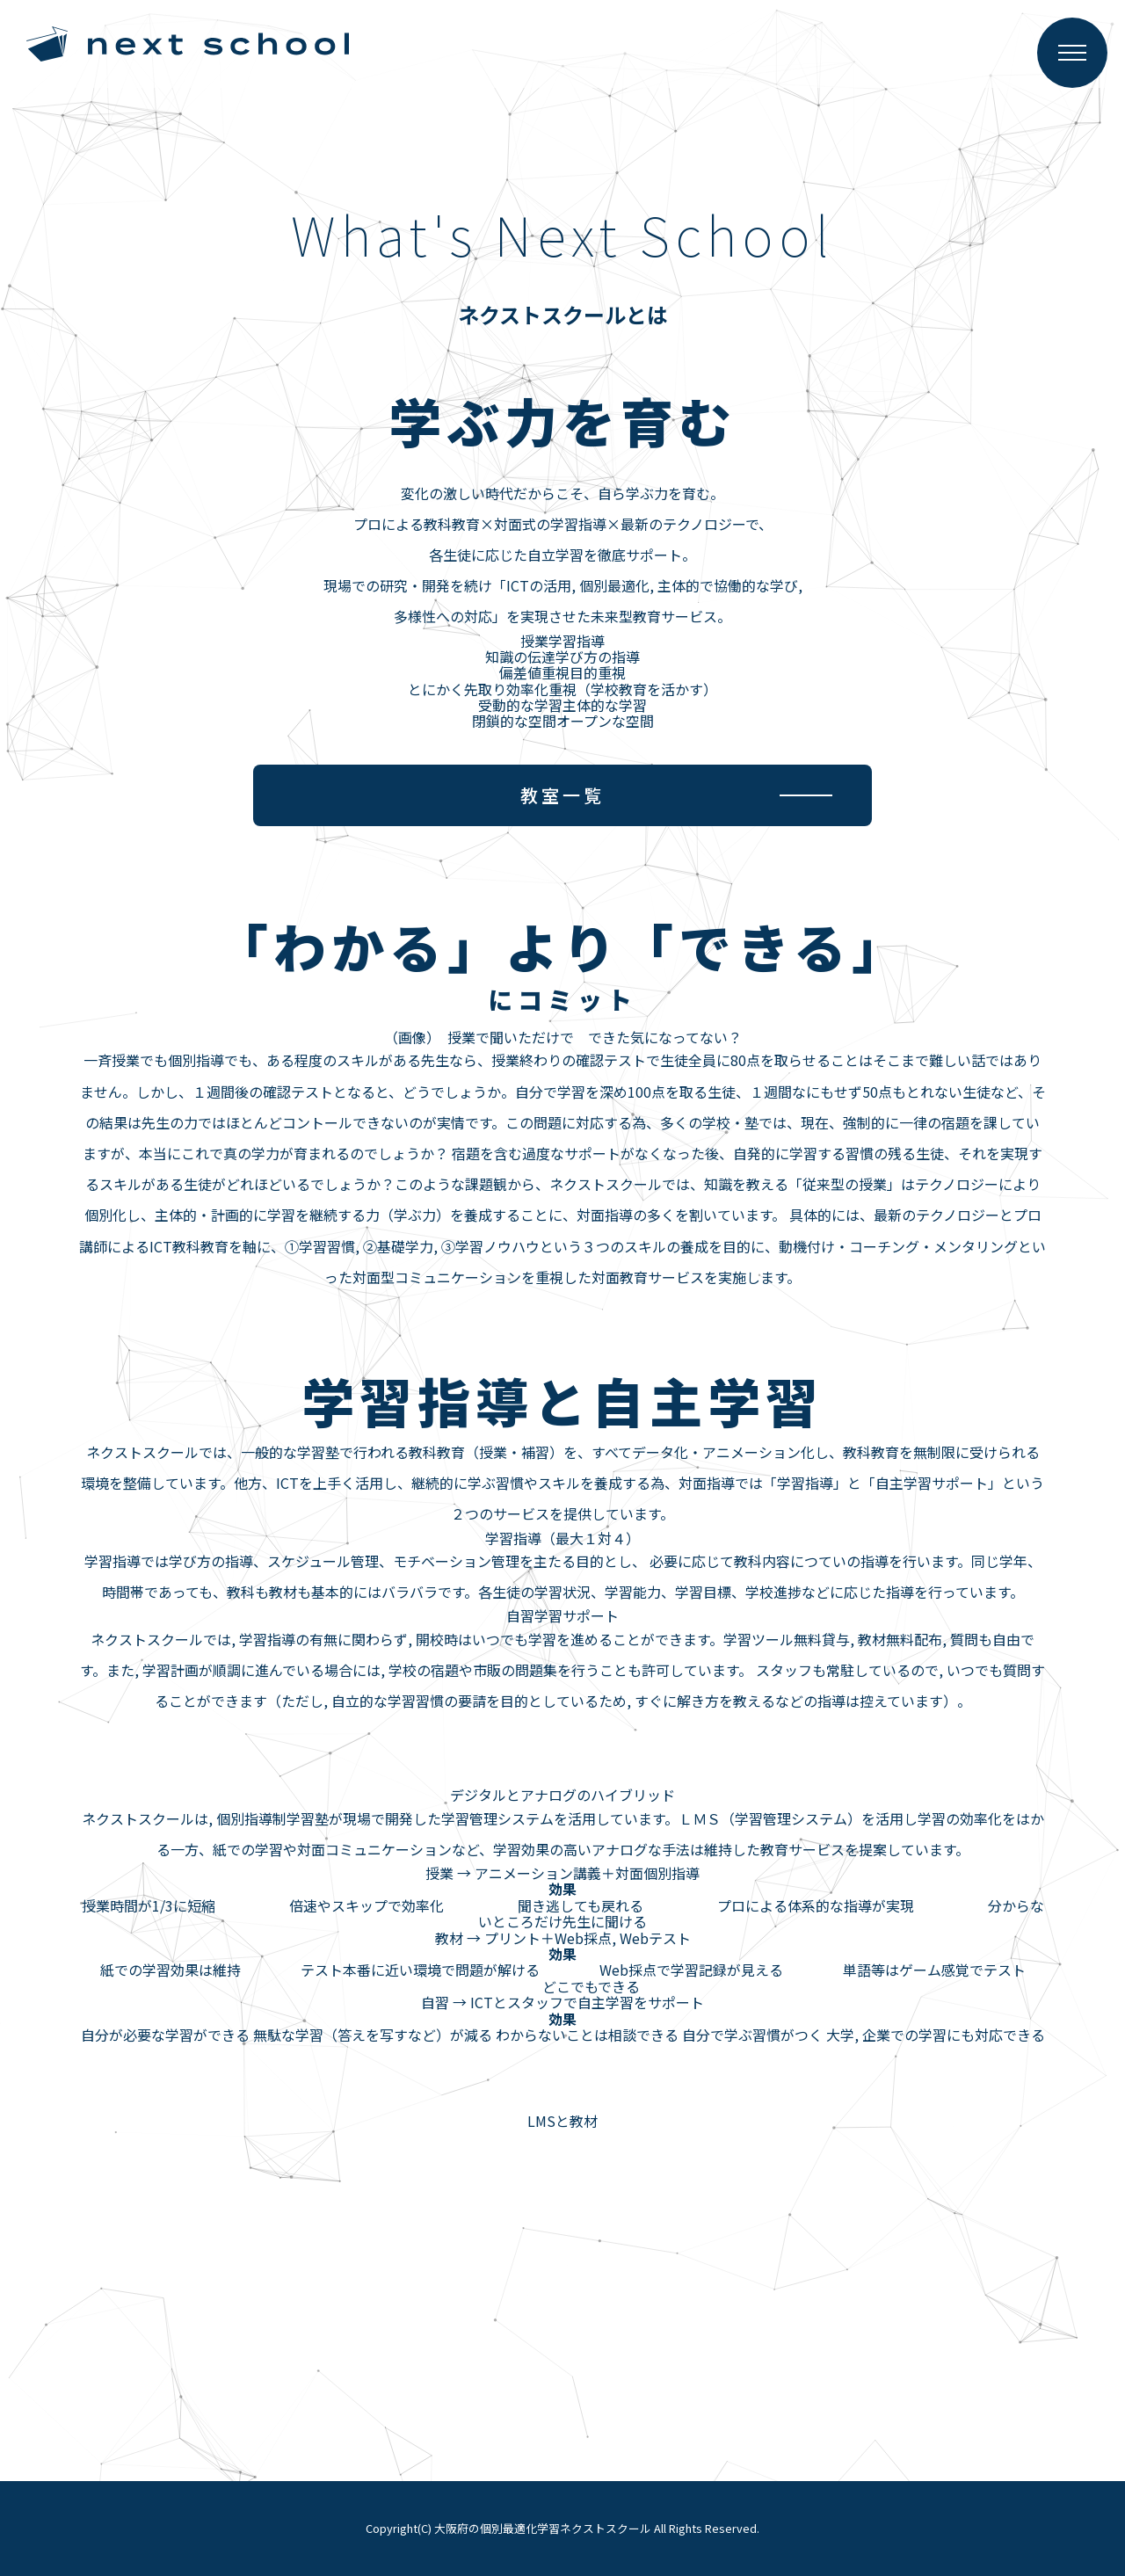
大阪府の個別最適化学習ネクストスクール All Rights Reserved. (596, 2528)
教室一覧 (562, 795)
